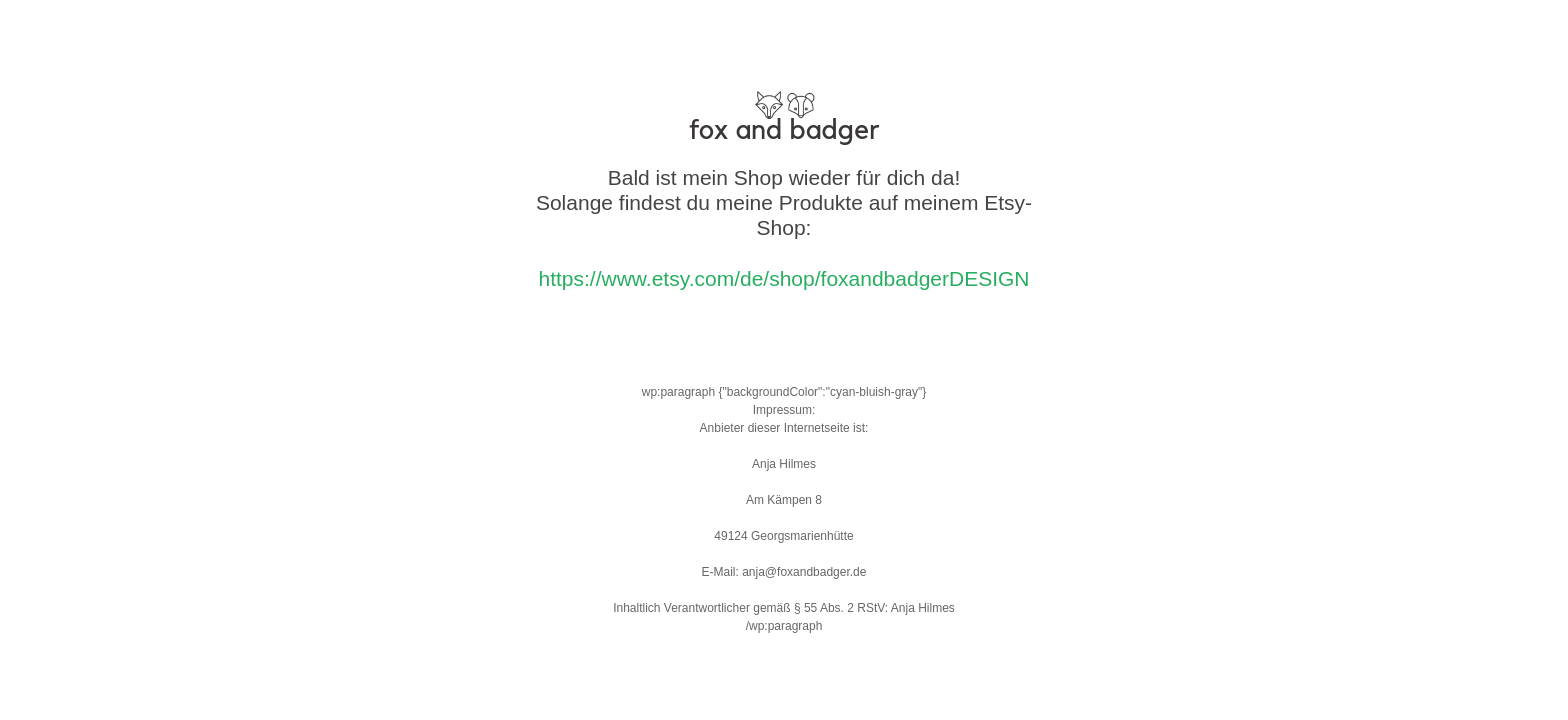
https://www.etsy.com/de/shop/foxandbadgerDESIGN (783, 278)
